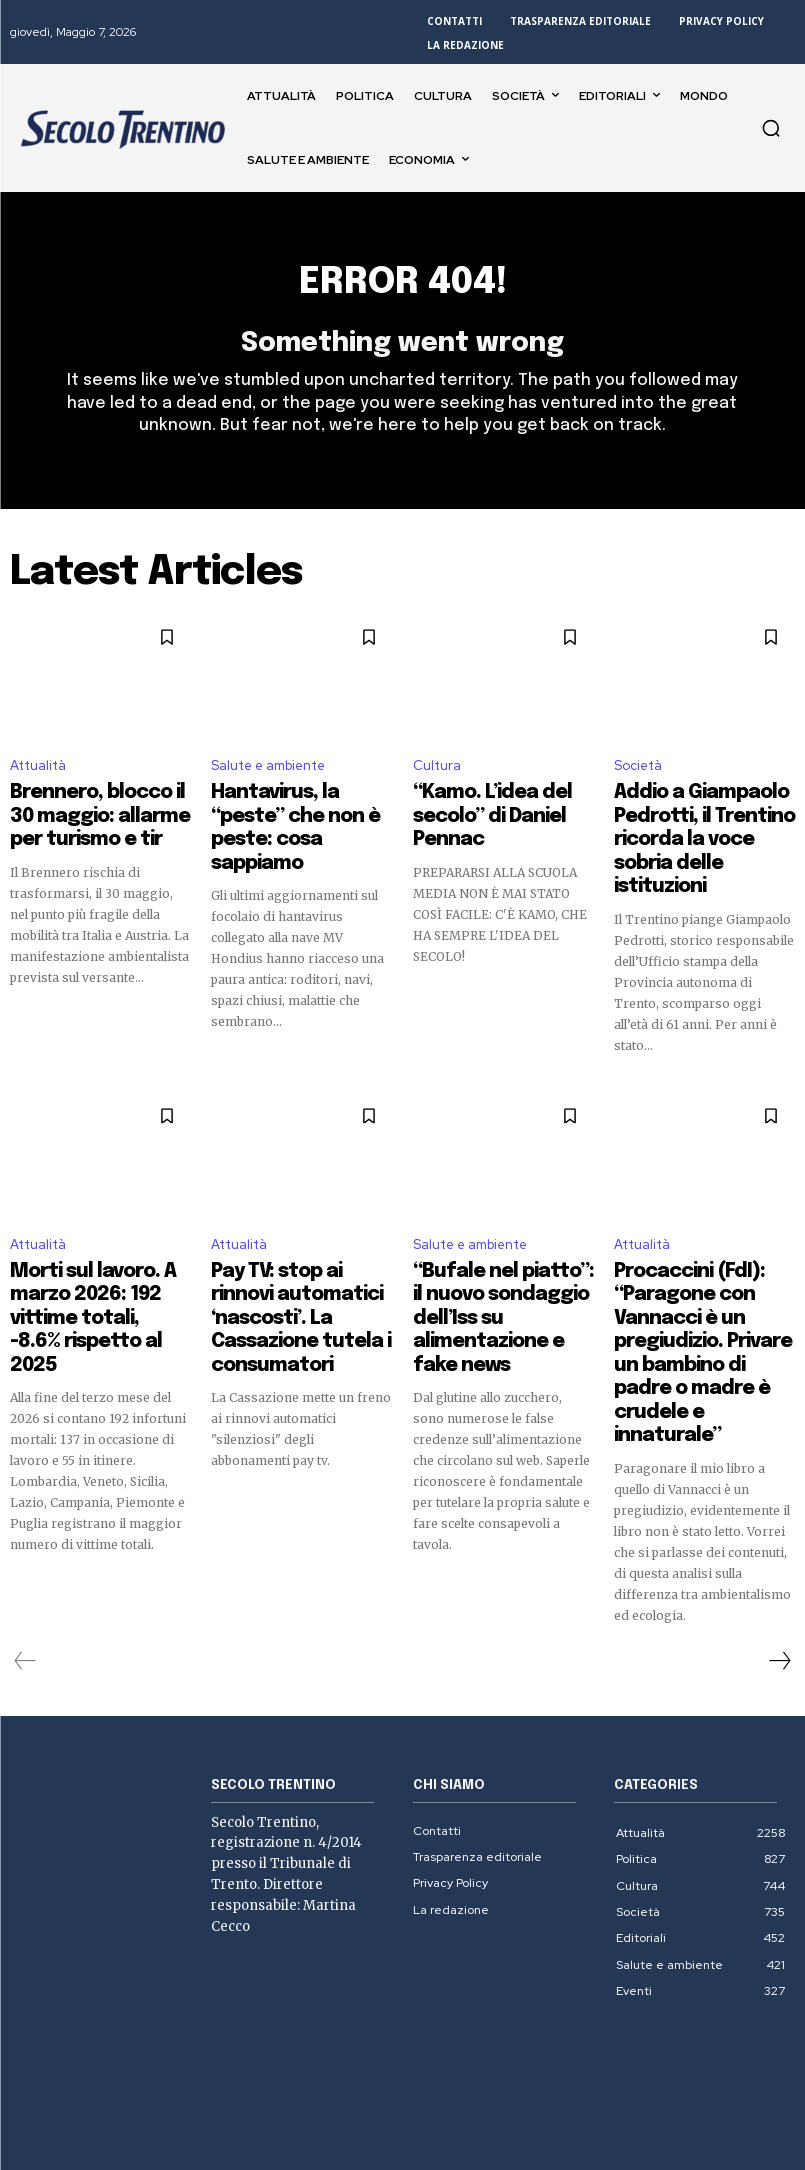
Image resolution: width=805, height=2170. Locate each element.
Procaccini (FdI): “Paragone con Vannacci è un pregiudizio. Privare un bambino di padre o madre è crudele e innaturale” (700, 1278)
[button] (771, 128)
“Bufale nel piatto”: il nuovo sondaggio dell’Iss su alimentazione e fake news (502, 1260)
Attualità (38, 775)
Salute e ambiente (268, 775)
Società (638, 775)
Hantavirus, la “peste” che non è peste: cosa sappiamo (290, 818)
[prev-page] (25, 1545)
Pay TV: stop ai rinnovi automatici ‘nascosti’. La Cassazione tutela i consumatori (297, 1260)
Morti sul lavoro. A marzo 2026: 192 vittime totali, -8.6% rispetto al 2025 (98, 1251)
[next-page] (779, 1545)
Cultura (437, 775)
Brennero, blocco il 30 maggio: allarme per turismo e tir (88, 818)
